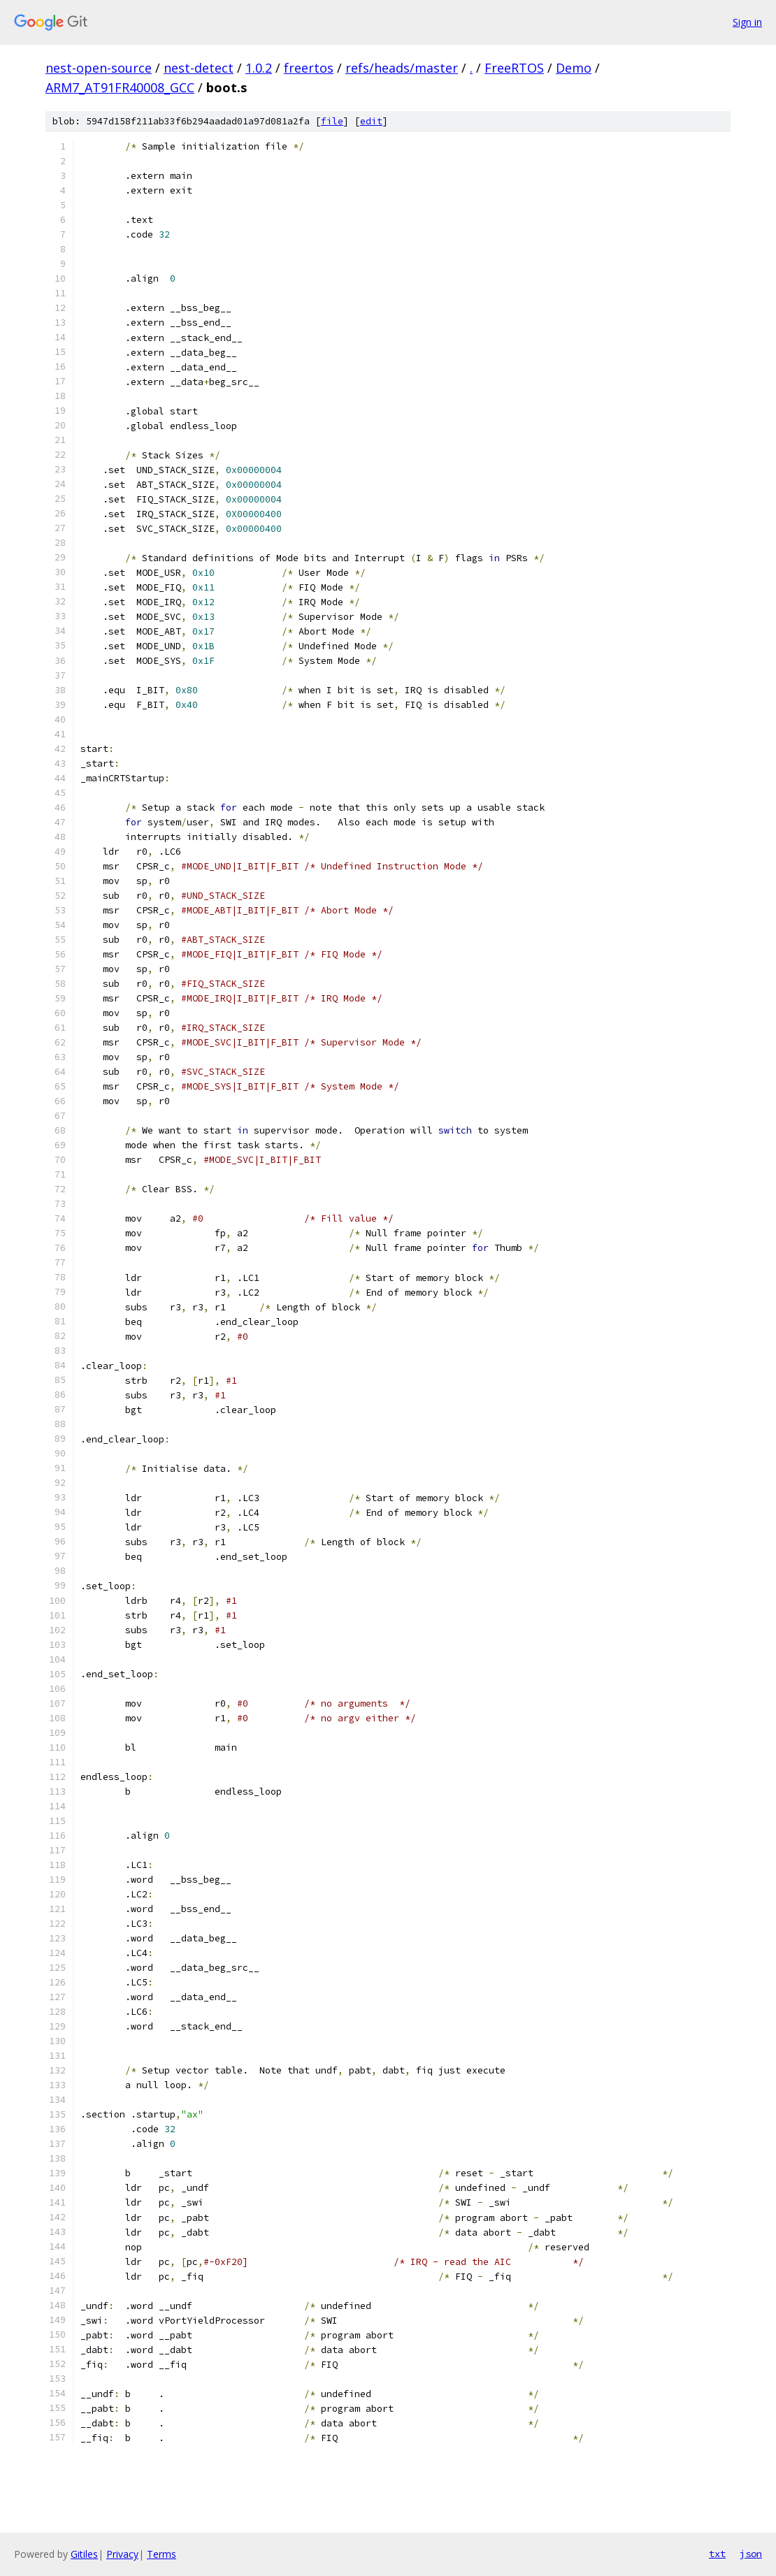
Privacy (122, 2554)
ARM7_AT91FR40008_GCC (119, 87)
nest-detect (198, 67)
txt (717, 2553)
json (751, 2553)
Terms (161, 2554)
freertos (308, 67)
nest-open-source (98, 67)
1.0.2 (258, 67)
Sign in (747, 22)
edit (371, 121)
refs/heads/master (401, 67)
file (332, 121)
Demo (573, 67)
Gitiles (84, 2554)
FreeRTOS (514, 67)
